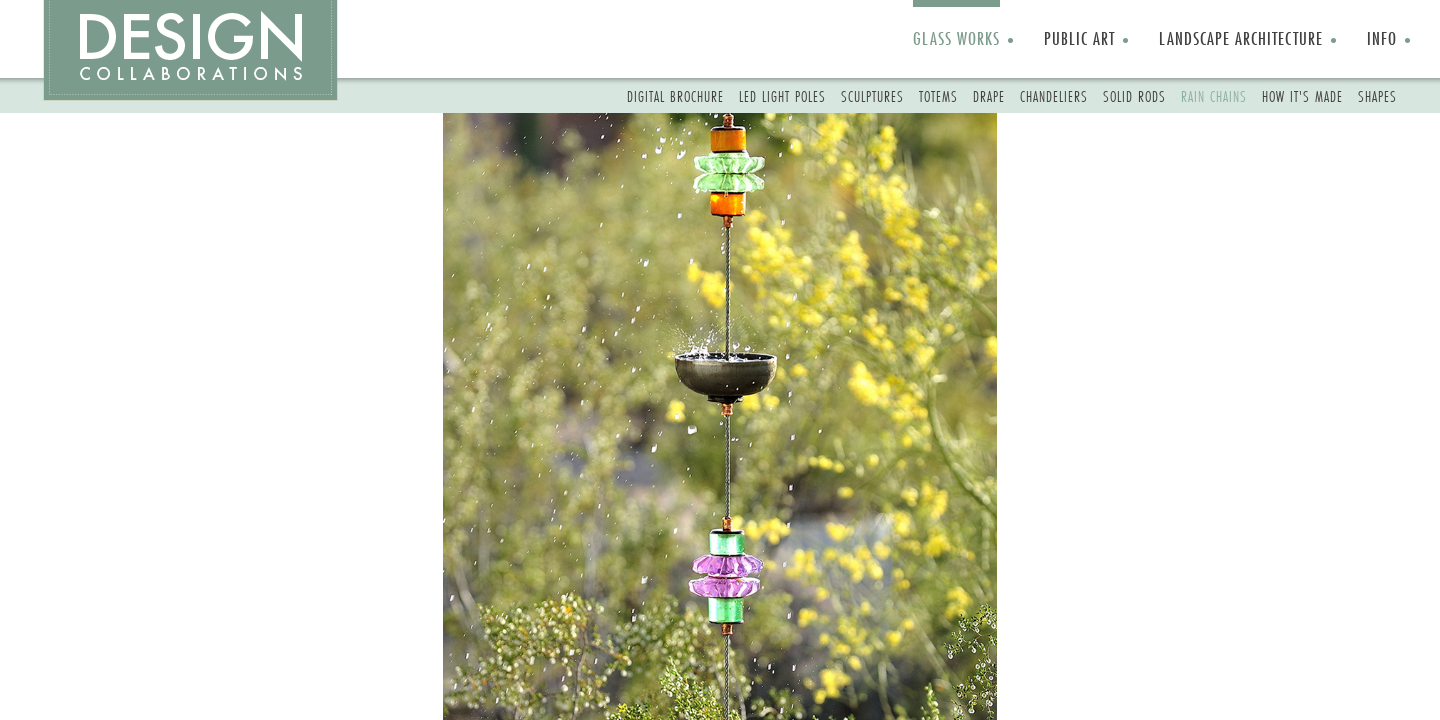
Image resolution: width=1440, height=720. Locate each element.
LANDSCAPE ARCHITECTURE (1241, 38)
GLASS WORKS (956, 38)
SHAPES (1377, 96)
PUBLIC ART (1079, 38)
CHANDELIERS (1054, 96)
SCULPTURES (872, 96)
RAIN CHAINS (1214, 96)
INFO (1382, 38)
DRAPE (989, 96)
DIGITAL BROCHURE (675, 96)
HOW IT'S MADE (1302, 96)
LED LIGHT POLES (782, 96)
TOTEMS (938, 96)
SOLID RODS (1134, 96)
